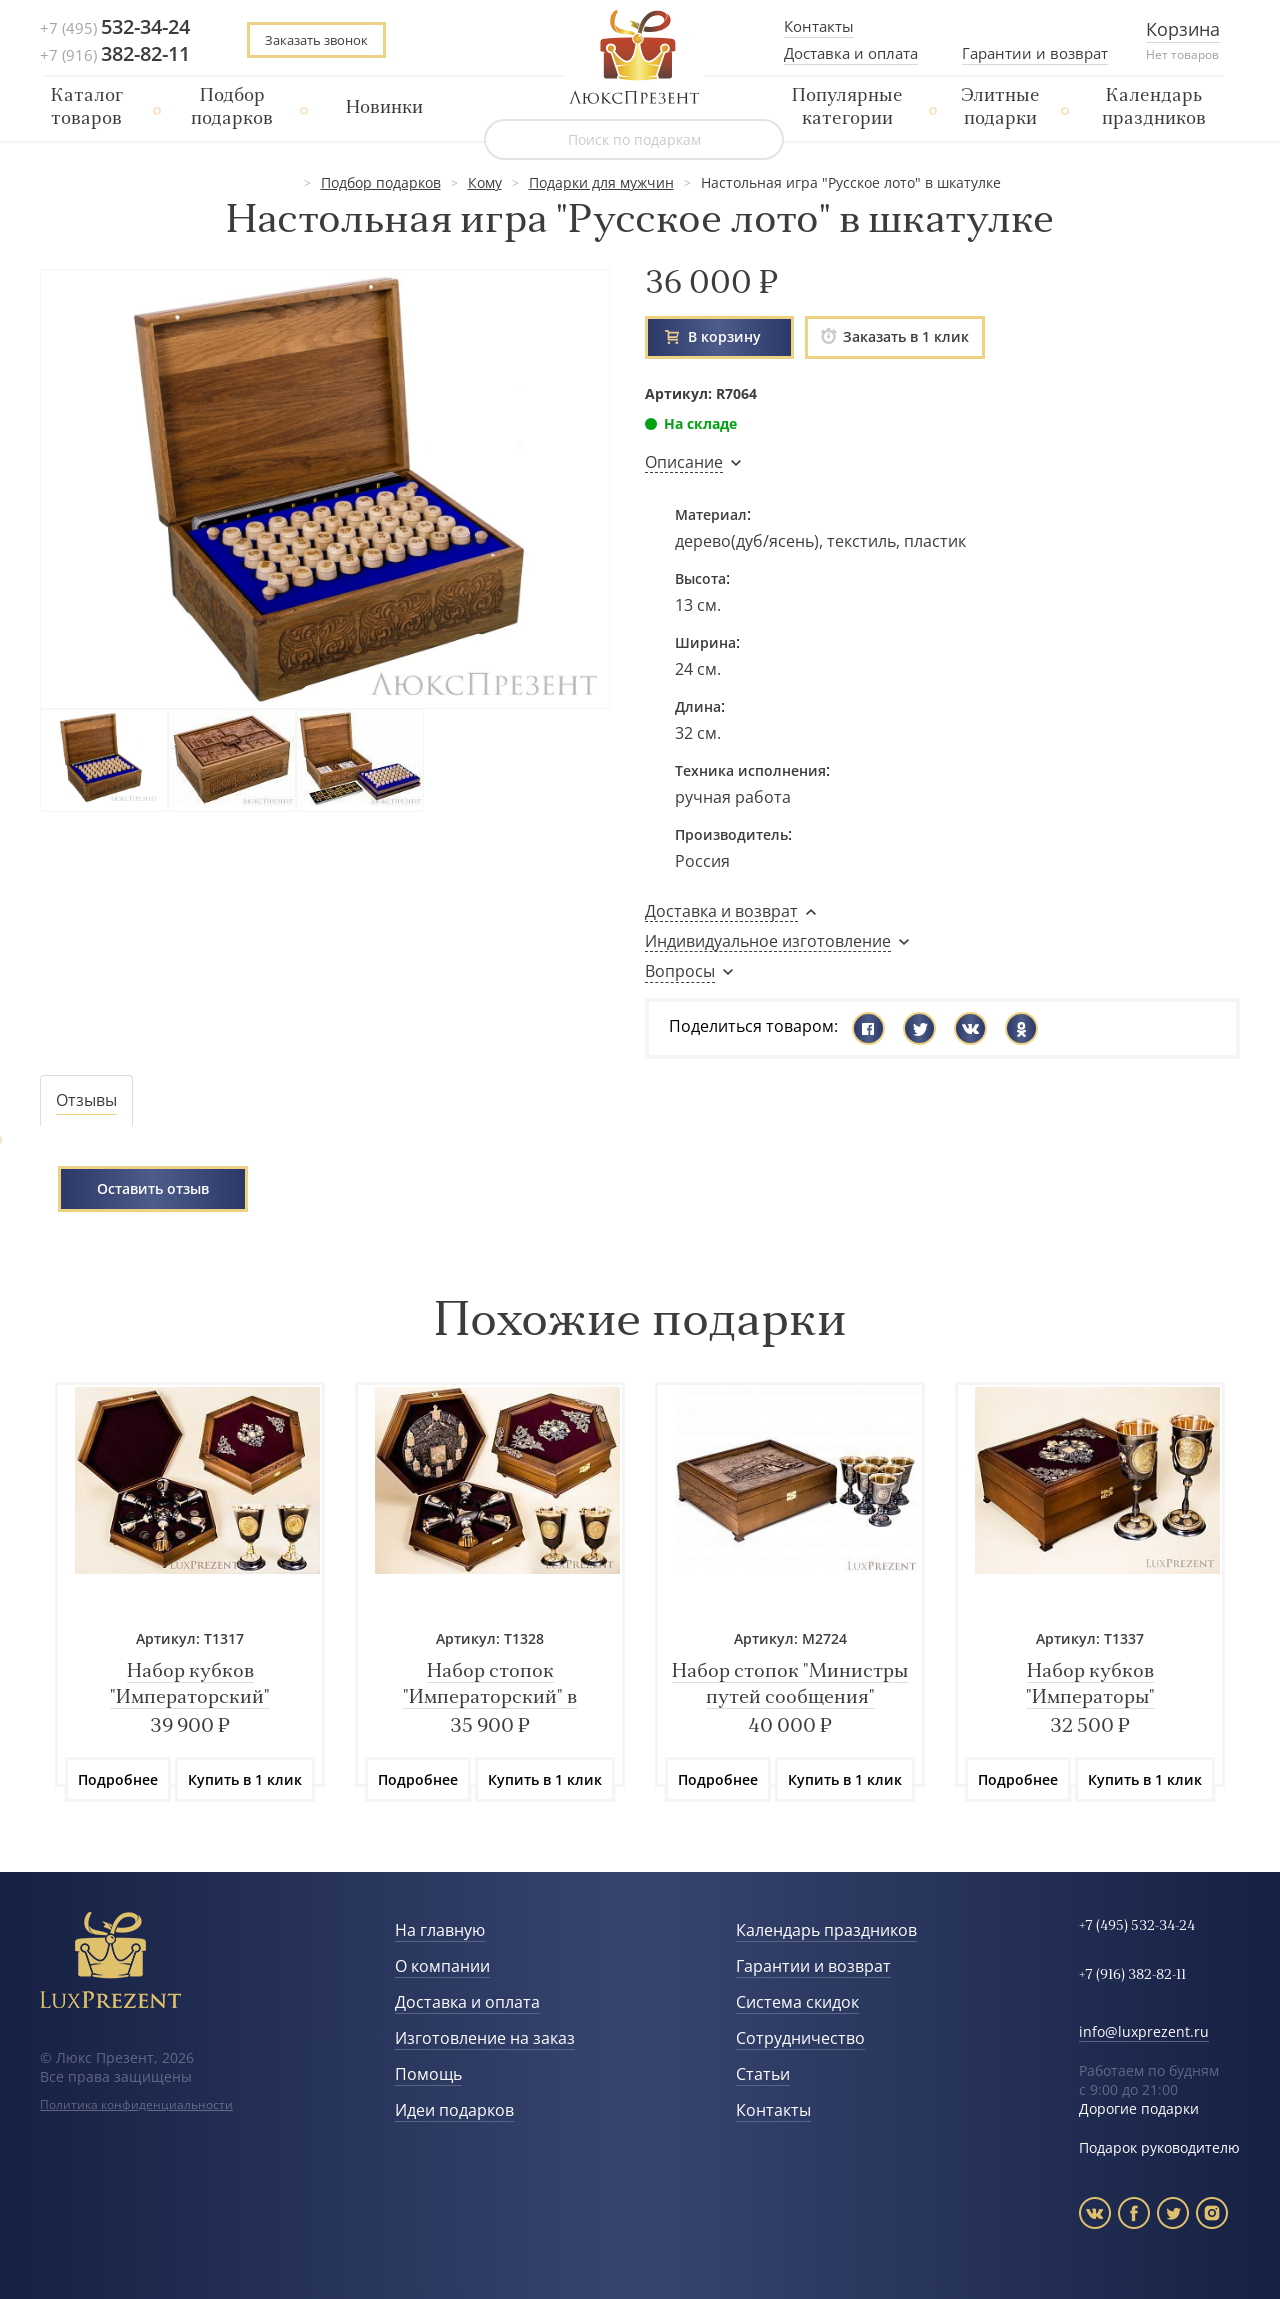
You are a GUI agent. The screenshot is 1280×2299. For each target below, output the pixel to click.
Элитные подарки (1000, 108)
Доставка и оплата (851, 53)
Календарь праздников (1154, 108)
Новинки (384, 108)
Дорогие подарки (1139, 2108)
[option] (190, 1584)
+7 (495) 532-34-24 (1137, 1926)
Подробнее (118, 1779)
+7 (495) (115, 28)
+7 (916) (115, 55)
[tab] (86, 1100)
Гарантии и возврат (1035, 53)
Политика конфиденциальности (136, 2104)
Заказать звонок (316, 40)
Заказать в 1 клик (895, 336)
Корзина (1183, 29)
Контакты (819, 26)
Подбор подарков (232, 108)
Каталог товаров (87, 108)
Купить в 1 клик (245, 1779)
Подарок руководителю (1159, 2147)
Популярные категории (847, 108)
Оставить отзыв (153, 1188)
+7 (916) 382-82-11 (1132, 1975)
